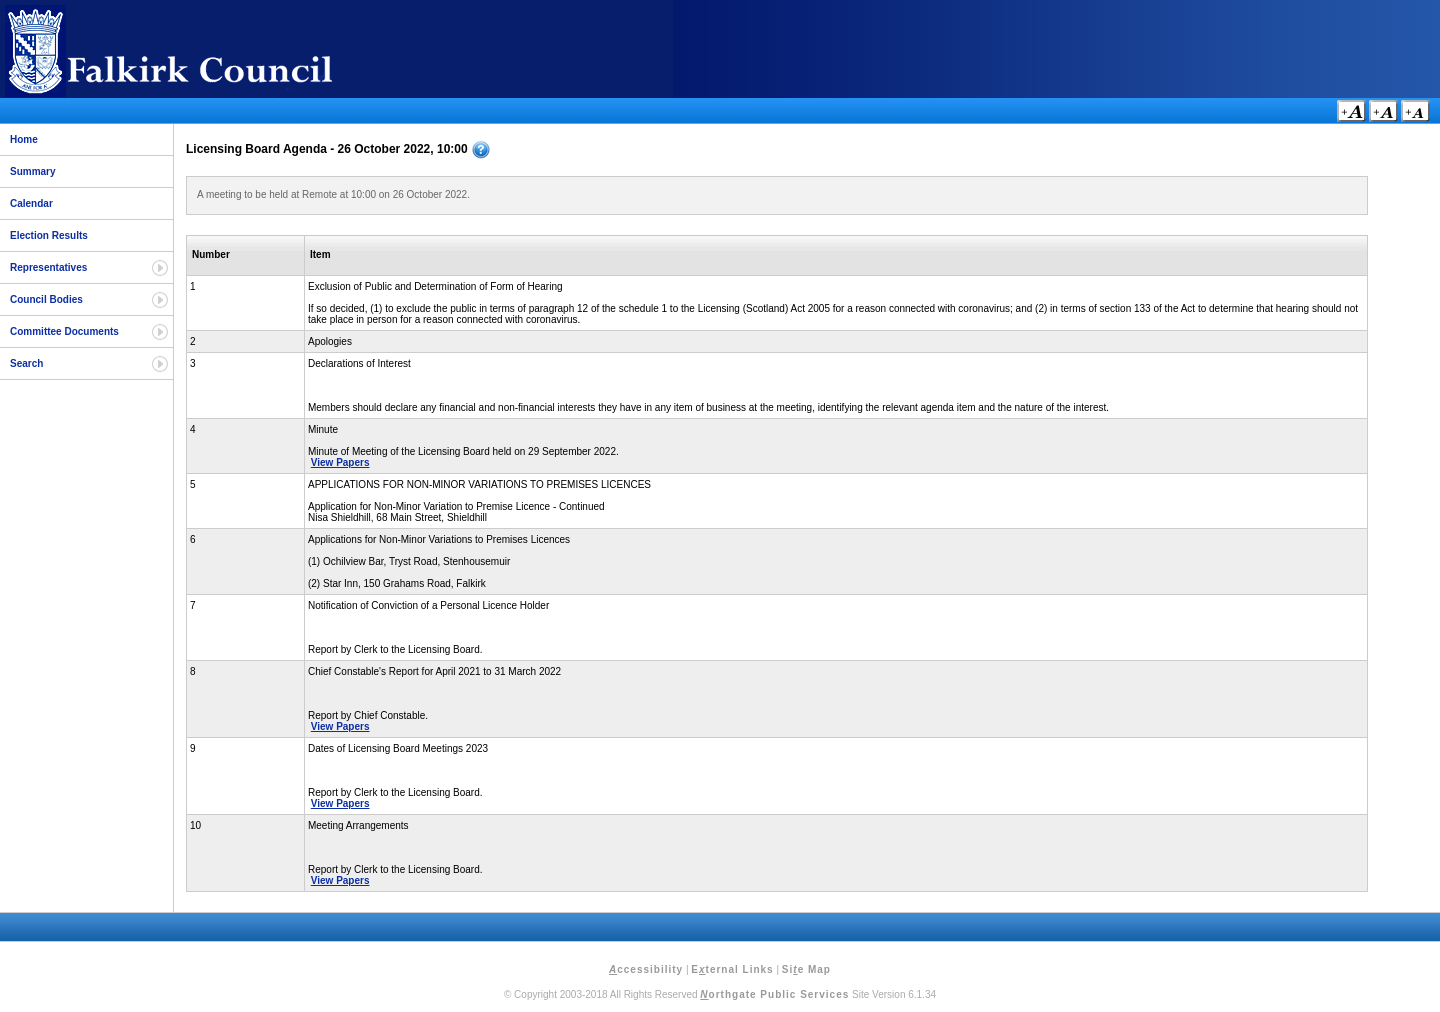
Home (24, 139)
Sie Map (806, 969)
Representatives (48, 267)
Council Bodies (46, 299)
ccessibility (646, 969)
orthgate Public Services (774, 994)
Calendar (31, 203)
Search (26, 363)
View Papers (340, 462)
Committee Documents (64, 331)
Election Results (49, 235)
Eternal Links (732, 969)
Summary (33, 171)
